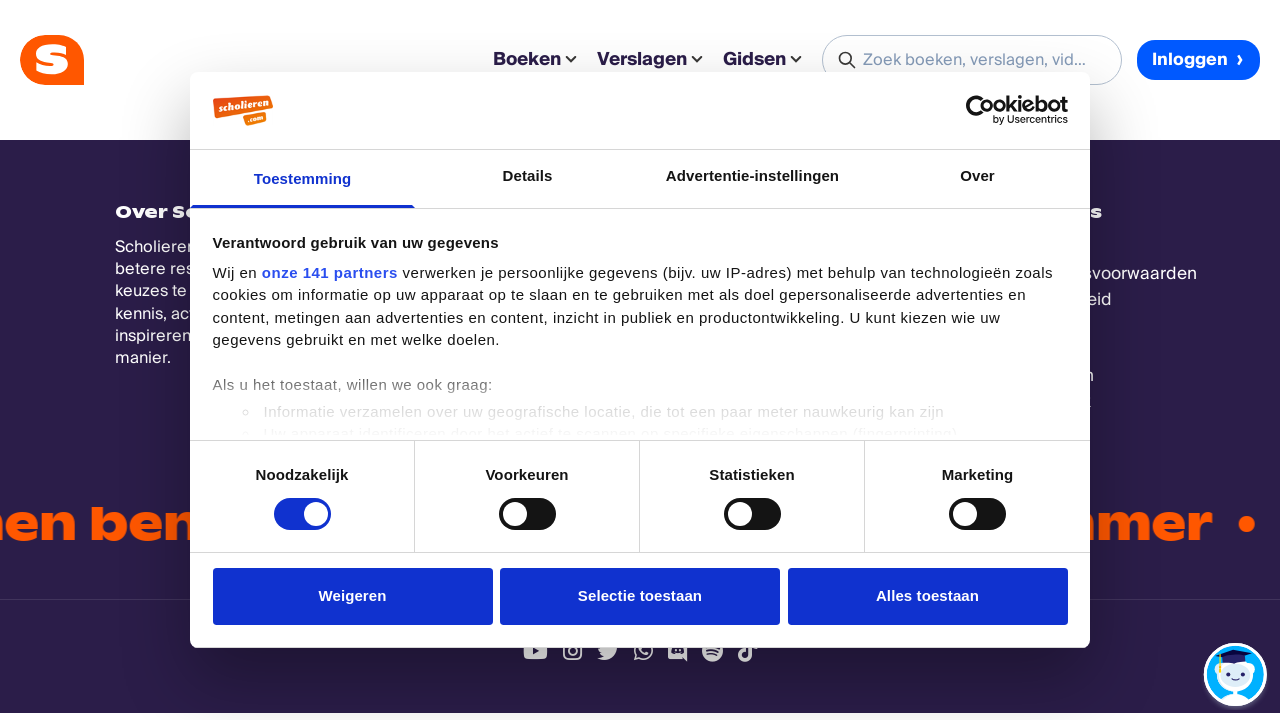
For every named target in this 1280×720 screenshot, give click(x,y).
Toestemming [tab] (303, 178)
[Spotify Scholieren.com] (712, 651)
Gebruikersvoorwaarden (1100, 273)
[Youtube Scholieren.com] (535, 651)
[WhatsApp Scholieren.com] (643, 651)
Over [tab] (977, 175)
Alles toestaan (927, 595)
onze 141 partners (330, 272)
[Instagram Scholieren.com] (572, 651)
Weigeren (352, 595)
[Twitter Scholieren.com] (608, 651)
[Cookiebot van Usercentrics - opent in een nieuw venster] (980, 110)
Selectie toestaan (640, 595)
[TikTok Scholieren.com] (747, 651)
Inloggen (1198, 59)
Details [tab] (528, 175)
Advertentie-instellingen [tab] (752, 175)
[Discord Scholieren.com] (677, 651)
